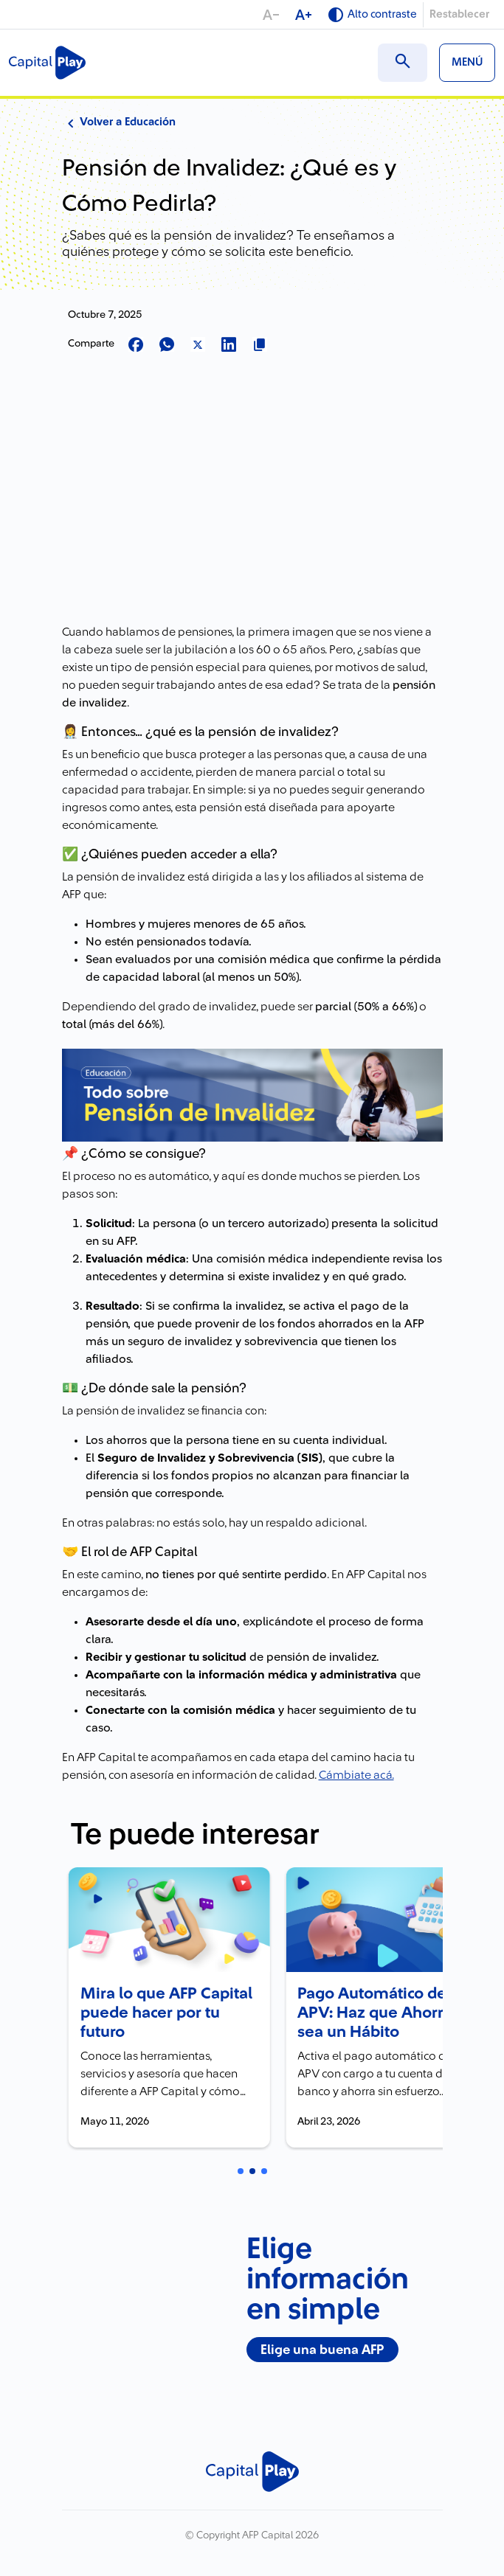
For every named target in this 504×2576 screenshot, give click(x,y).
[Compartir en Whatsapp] (166, 345)
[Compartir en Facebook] (135, 345)
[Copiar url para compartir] (259, 345)
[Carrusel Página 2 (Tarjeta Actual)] (252, 2168)
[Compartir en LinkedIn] (228, 345)
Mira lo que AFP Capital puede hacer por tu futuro (154, 2009)
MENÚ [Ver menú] (467, 62)
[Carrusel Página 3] (264, 2168)
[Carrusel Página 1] (241, 2168)
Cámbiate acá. (356, 1775)
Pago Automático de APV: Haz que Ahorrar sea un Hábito (371, 2009)
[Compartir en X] (197, 345)
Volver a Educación (119, 122)
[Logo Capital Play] (47, 62)
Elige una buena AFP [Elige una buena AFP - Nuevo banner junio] (322, 2346)
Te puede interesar (195, 1835)
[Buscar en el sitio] (402, 63)
